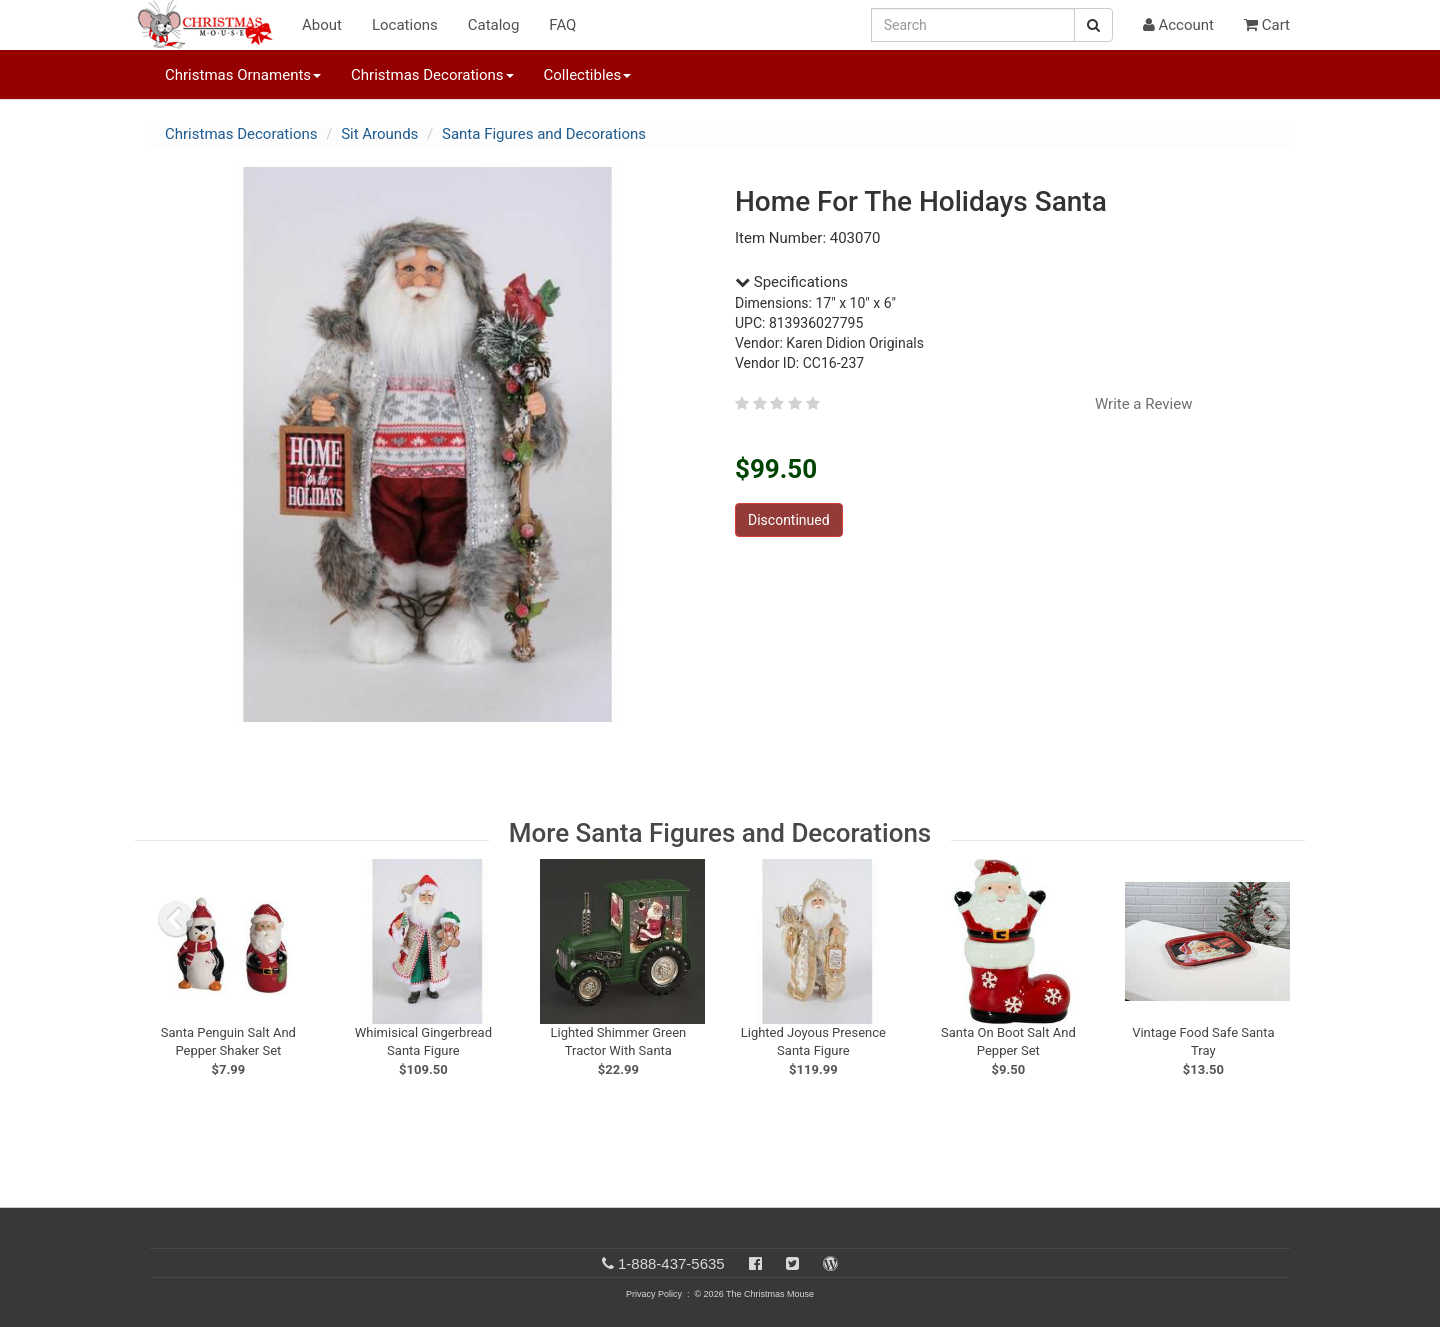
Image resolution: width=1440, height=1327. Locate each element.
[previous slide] (176, 919)
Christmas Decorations (241, 134)
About (322, 25)
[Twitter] (792, 1263)
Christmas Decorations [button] (432, 75)
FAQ (562, 25)
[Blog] (830, 1263)
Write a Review (1144, 404)
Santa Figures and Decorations (544, 134)
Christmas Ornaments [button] (243, 75)
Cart (1267, 25)
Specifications (791, 282)
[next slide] (1270, 919)
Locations (405, 25)
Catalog (494, 25)
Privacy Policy (654, 1294)
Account (1178, 25)
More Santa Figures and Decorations (720, 833)
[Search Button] (1093, 25)
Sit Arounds (379, 134)
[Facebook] (755, 1263)
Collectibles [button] (588, 75)
